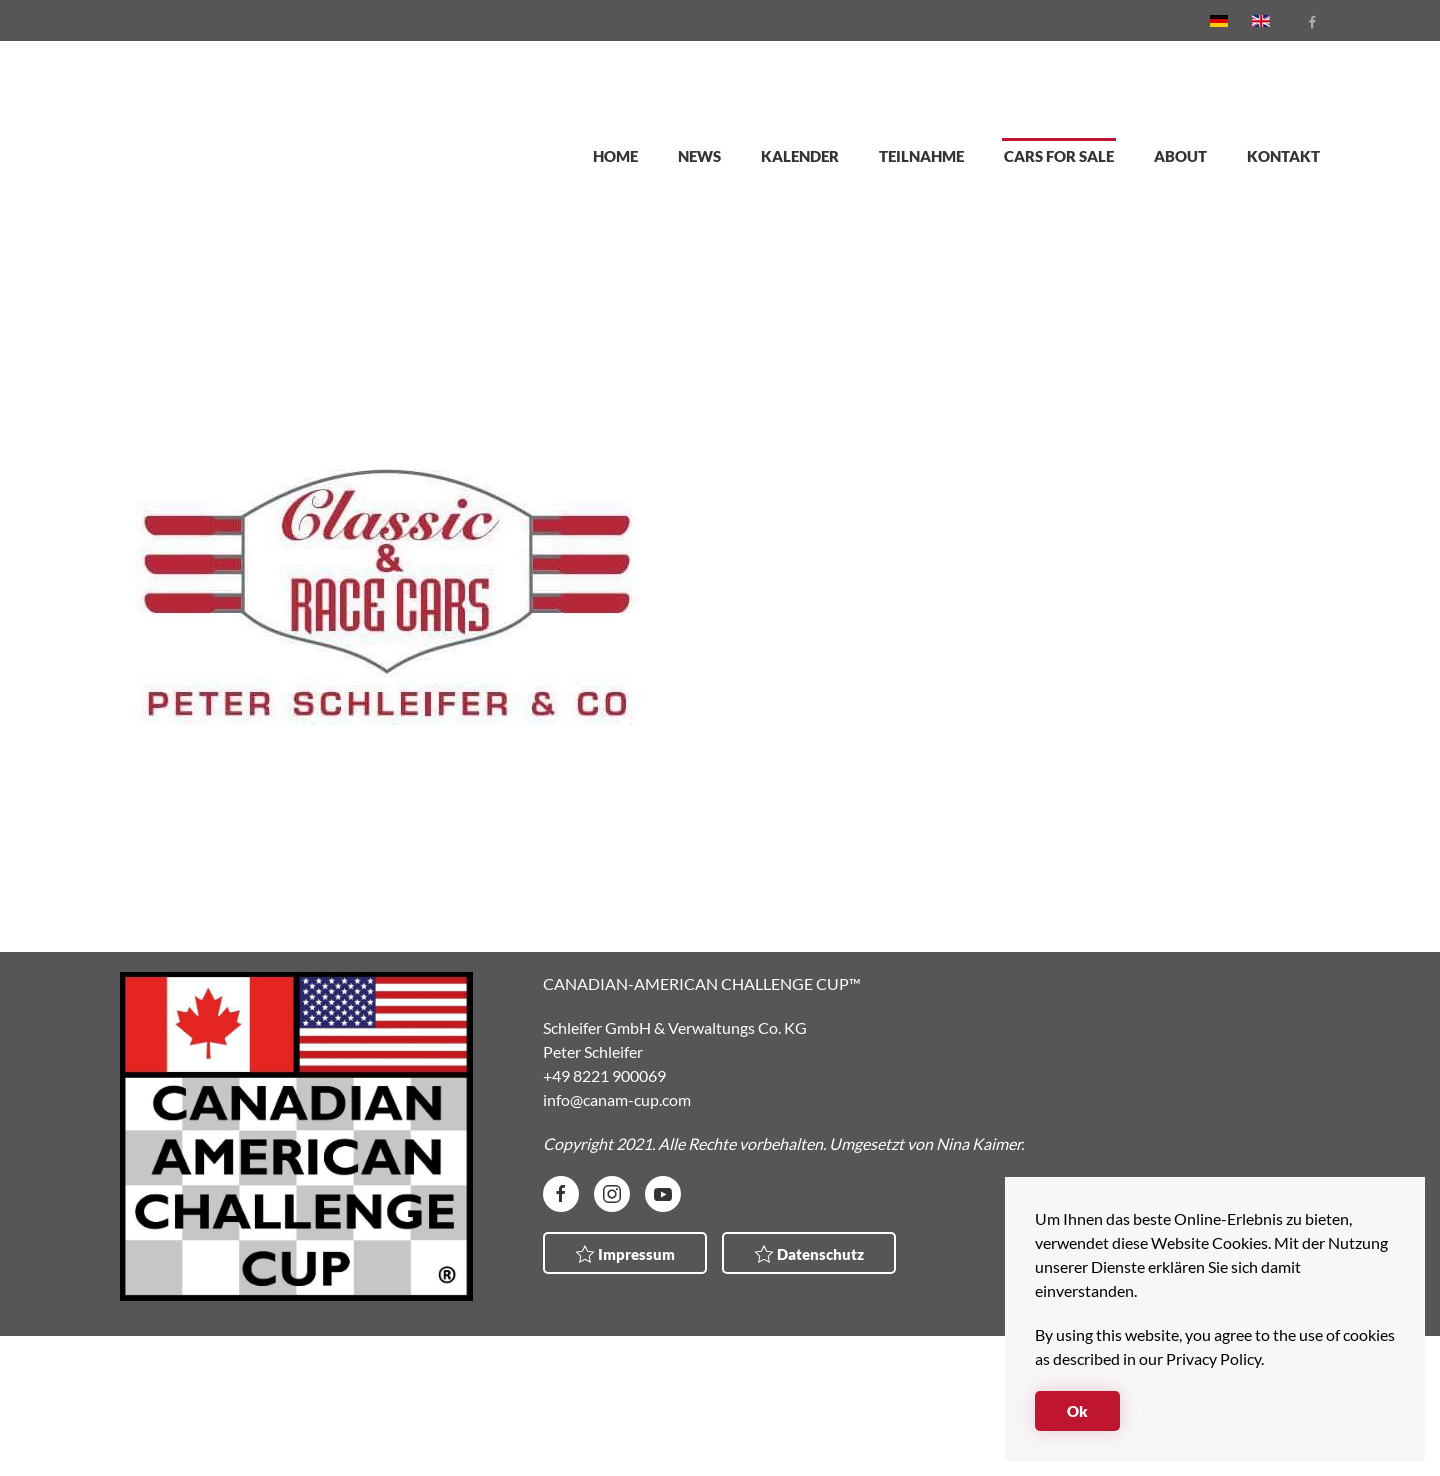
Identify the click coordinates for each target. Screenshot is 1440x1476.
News (699, 156)
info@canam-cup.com (617, 1099)
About (1180, 156)
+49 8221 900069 (604, 1075)
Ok (1077, 1411)
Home (615, 156)
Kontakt (1283, 156)
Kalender (800, 156)
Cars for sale (1059, 156)
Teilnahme (921, 156)
